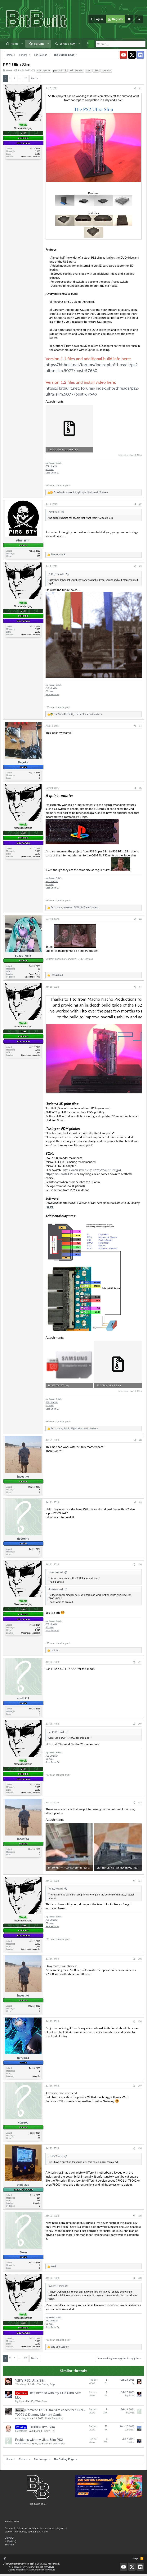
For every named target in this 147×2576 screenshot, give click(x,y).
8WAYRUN (48, 2567)
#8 (140, 1440)
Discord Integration (17, 2570)
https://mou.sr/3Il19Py (77, 1170)
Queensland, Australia (30, 157)
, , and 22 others (80, 492)
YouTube (10, 2544)
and (60, 2346)
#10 (140, 1564)
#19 (140, 2216)
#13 (140, 1802)
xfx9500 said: (55, 2156)
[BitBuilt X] (132, 55)
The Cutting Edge (46, 2384)
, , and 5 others (77, 714)
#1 (140, 88)
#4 (140, 726)
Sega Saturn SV (52, 473)
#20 (140, 2278)
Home (15, 43)
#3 (140, 566)
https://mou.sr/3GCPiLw (61, 1174)
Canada (36, 2203)
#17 (140, 2086)
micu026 (130, 2412)
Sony (44, 2401)
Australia (36, 2076)
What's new (68, 43)
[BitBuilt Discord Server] (140, 55)
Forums (39, 43)
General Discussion (55, 2443)
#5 (140, 788)
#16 (140, 2021)
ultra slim (106, 70)
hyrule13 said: (56, 2285)
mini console (43, 70)
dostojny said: (55, 1589)
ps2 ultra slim (76, 70)
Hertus (130, 2442)
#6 (140, 919)
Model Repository (54, 2418)
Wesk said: (54, 511)
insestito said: (55, 1572)
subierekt (129, 2429)
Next (33, 78)
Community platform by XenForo (31, 2564)
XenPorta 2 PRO (17, 2567)
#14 (140, 1881)
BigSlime (19, 2401)
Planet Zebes (34, 974)
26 (25, 78)
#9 (140, 1502)
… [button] (20, 78)
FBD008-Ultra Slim (41, 2427)
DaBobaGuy (21, 2443)
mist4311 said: (56, 1732)
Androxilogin (21, 2418)
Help (135, 2558)
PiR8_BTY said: (56, 574)
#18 (140, 2148)
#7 (140, 987)
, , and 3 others (75, 907)
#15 (140, 1959)
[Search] (139, 19)
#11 (140, 1662)
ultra (96, 70)
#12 (140, 1724)
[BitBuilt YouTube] (123, 55)
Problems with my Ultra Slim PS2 (39, 2440)
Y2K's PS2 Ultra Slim (30, 2380)
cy (133, 2383)
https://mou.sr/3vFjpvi (107, 1170)
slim (88, 70)
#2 (140, 504)
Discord (9, 2537)
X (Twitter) (10, 2541)
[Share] (135, 88)
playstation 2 (59, 70)
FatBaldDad (21, 2431)
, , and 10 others (74, 1428)
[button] (129, 19)
